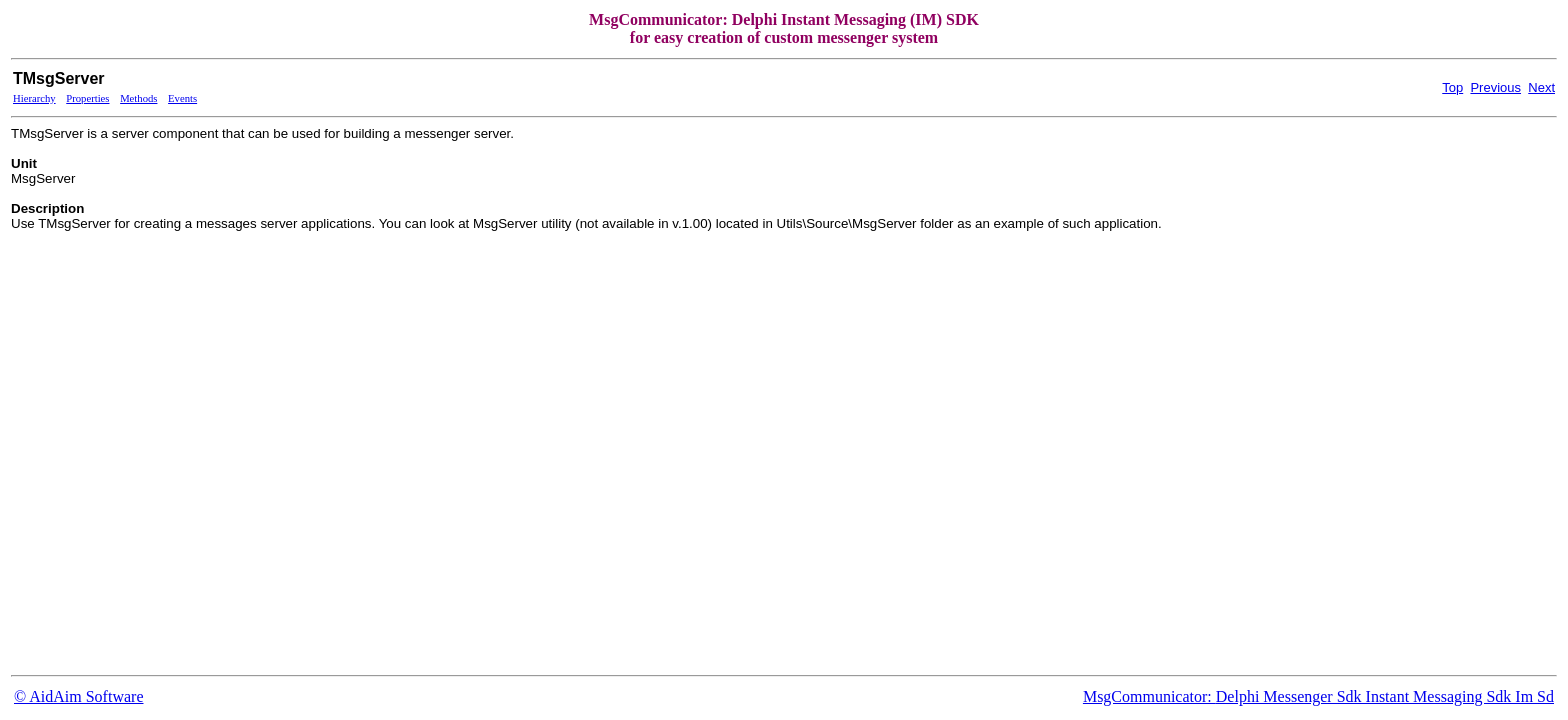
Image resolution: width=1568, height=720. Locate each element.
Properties (87, 98)
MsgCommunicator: (1149, 696)
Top (1452, 87)
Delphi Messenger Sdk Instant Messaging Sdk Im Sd (1385, 696)
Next (1541, 87)
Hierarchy (34, 98)
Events (182, 98)
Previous (1495, 87)
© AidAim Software (78, 696)
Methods (138, 98)
